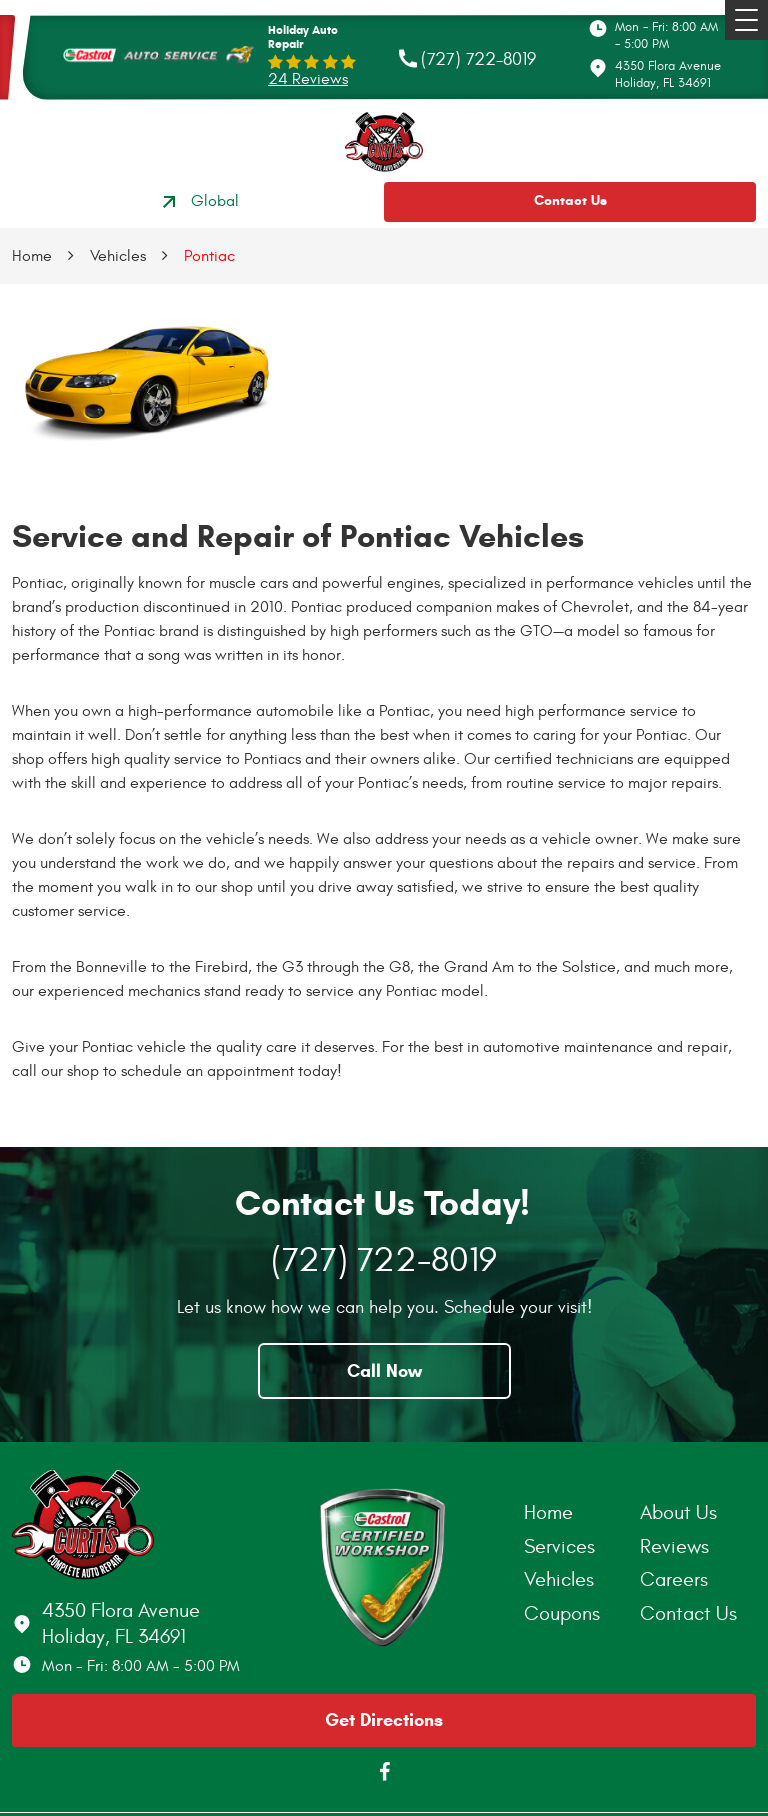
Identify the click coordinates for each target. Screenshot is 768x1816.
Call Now (384, 1371)
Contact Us (570, 200)
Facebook (384, 1772)
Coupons (562, 1613)
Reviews (674, 1546)
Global (198, 202)
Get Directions (384, 1720)
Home (32, 256)
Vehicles (118, 256)
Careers (674, 1579)
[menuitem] (582, 1513)
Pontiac (209, 256)
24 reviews (308, 79)
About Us (678, 1512)
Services (559, 1546)
